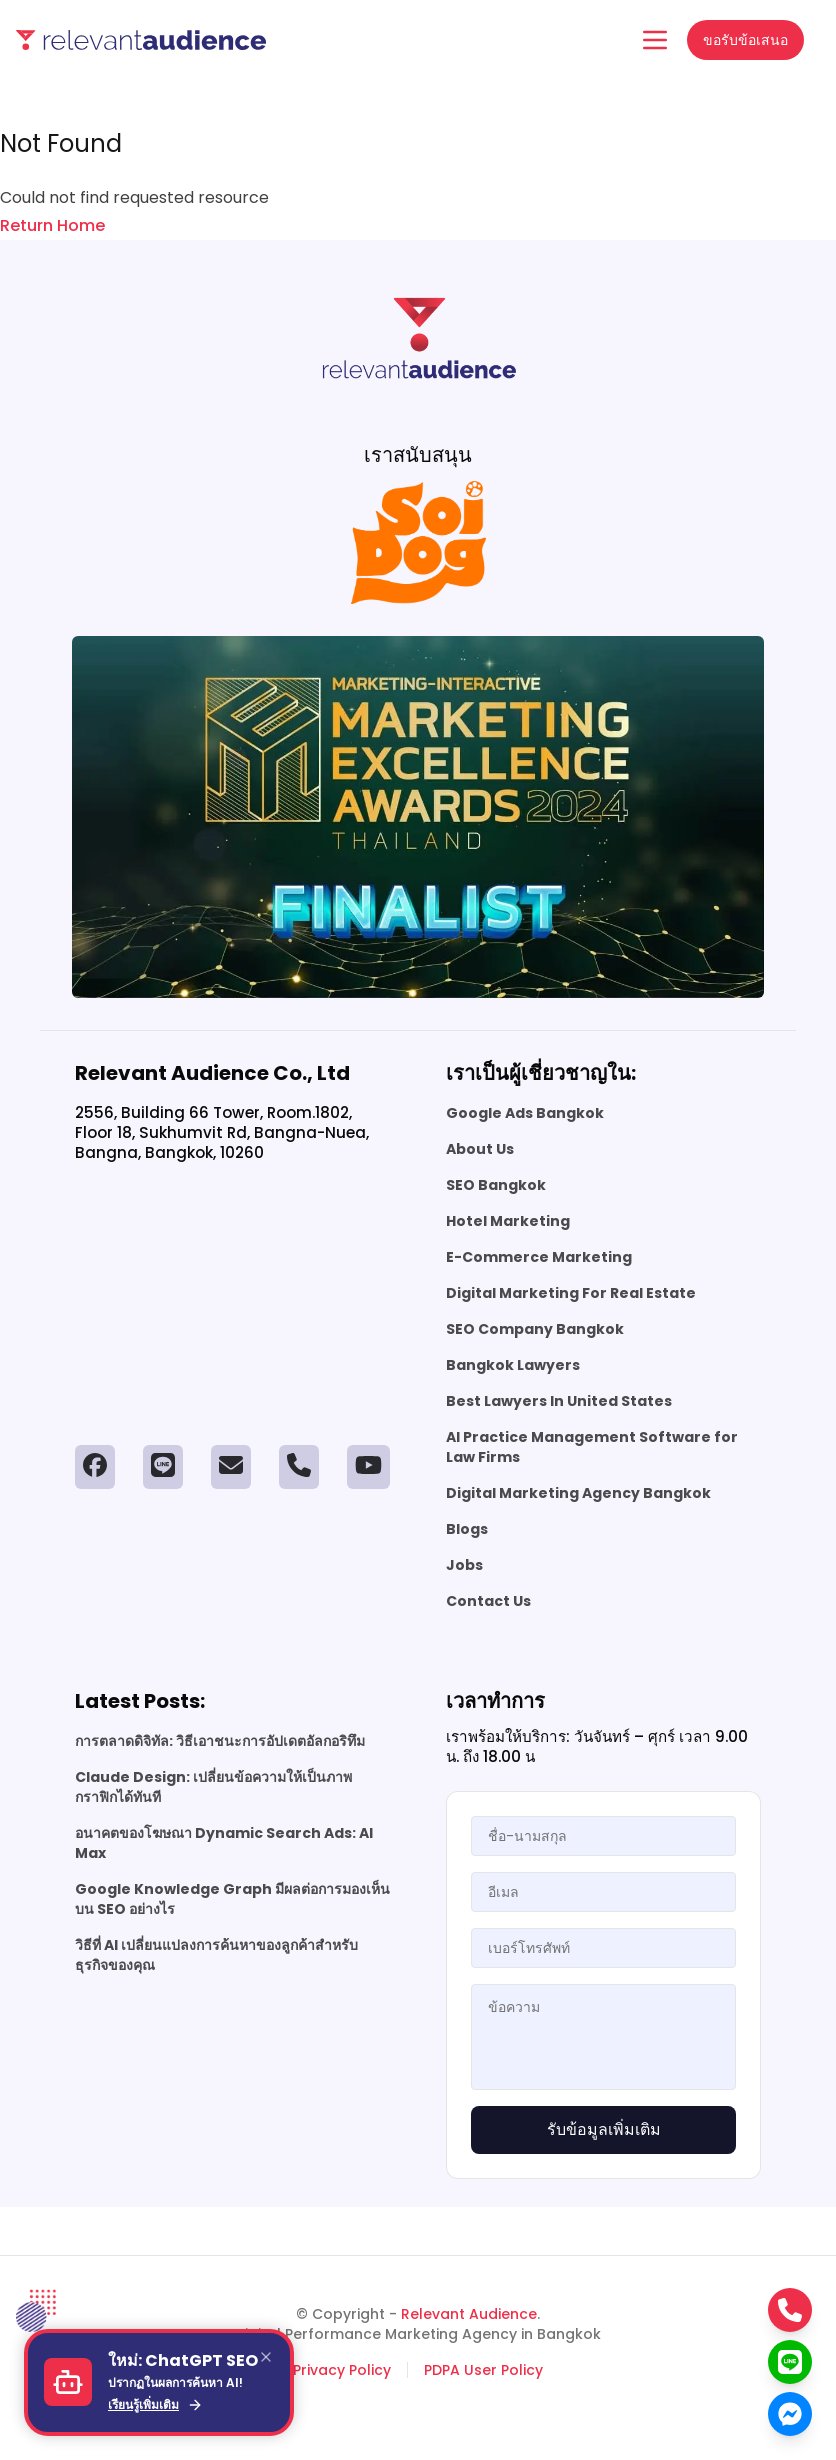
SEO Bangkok (496, 1185)
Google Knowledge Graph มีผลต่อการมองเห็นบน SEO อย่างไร (232, 1899)
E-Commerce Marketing (539, 1257)
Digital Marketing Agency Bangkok (578, 1493)
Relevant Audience (469, 2314)
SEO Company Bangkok (535, 1329)
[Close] (266, 2357)
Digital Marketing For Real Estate (571, 1293)
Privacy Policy (342, 2370)
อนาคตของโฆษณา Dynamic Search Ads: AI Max (224, 1843)
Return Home (52, 225)
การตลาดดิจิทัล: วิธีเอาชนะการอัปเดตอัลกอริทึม (220, 1741)
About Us (480, 1149)
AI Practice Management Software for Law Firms (592, 1447)
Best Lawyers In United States (559, 1401)
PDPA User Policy (483, 2370)
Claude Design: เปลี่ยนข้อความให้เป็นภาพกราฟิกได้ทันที (213, 1787)
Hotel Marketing (508, 1221)
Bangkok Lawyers (513, 1365)
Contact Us (488, 1601)
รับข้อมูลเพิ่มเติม (604, 2129)
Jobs (464, 1565)
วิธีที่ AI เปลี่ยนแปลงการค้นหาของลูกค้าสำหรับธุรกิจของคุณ (216, 1955)
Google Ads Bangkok (525, 1113)
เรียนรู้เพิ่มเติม (155, 2405)
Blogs (467, 1529)
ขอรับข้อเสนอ (745, 40)
